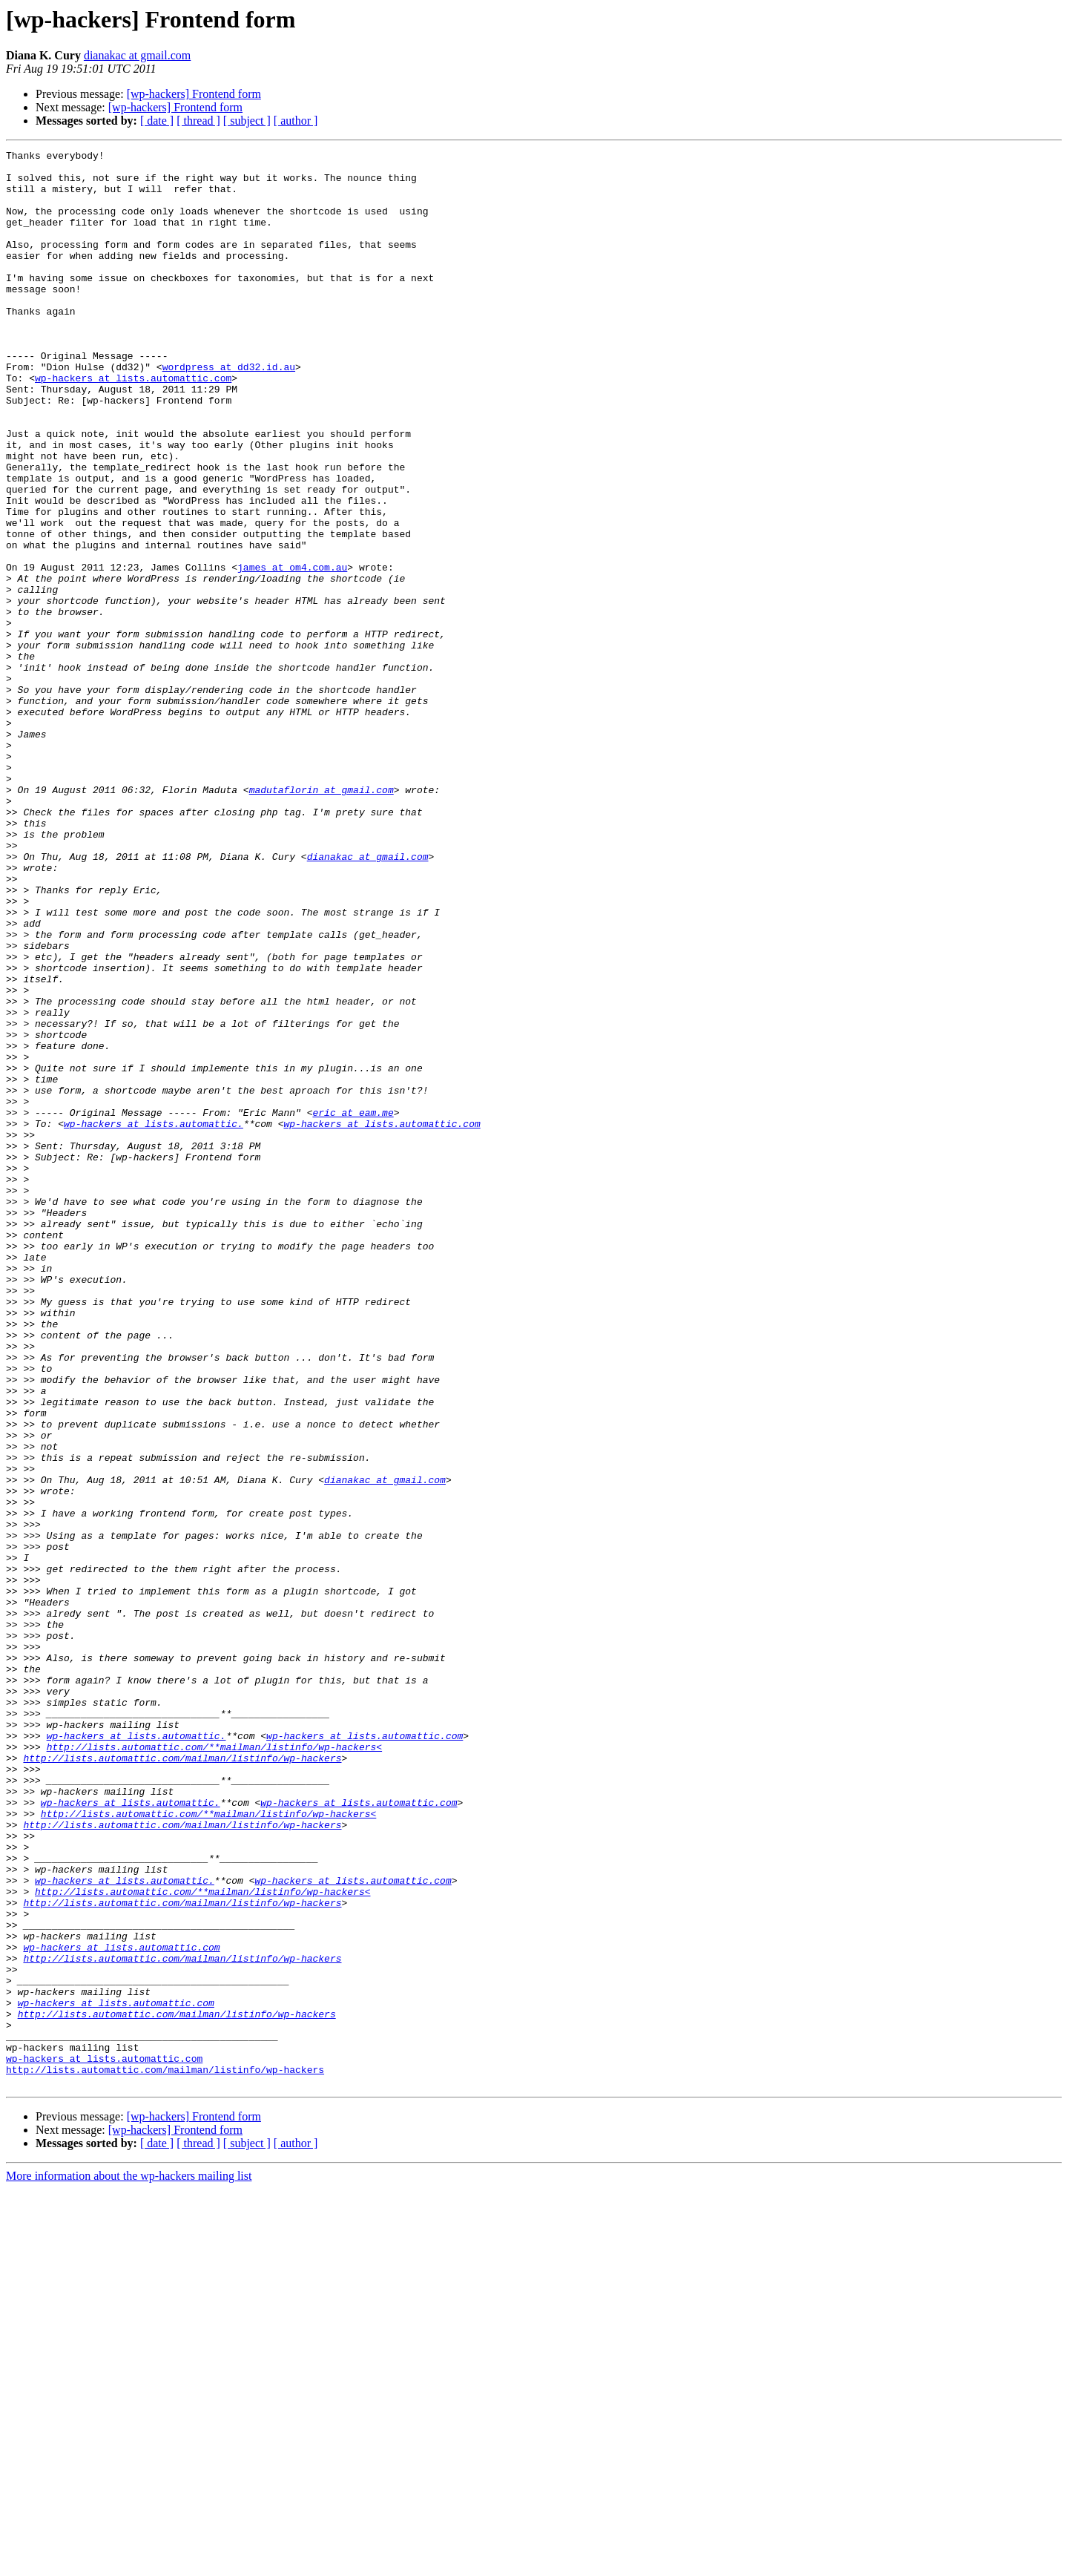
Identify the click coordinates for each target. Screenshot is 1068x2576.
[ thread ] (198, 120)
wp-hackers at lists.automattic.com (133, 424)
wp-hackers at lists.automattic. (153, 1319)
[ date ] (157, 120)
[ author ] (296, 120)
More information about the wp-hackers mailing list (128, 2563)
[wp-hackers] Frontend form (194, 94)
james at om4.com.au (292, 651)
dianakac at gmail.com (137, 55)
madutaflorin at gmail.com (321, 918)
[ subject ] (247, 120)
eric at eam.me (352, 1305)
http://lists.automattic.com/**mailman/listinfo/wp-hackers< (214, 2067)
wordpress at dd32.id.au (228, 411)
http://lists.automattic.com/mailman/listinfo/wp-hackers (182, 2080)
